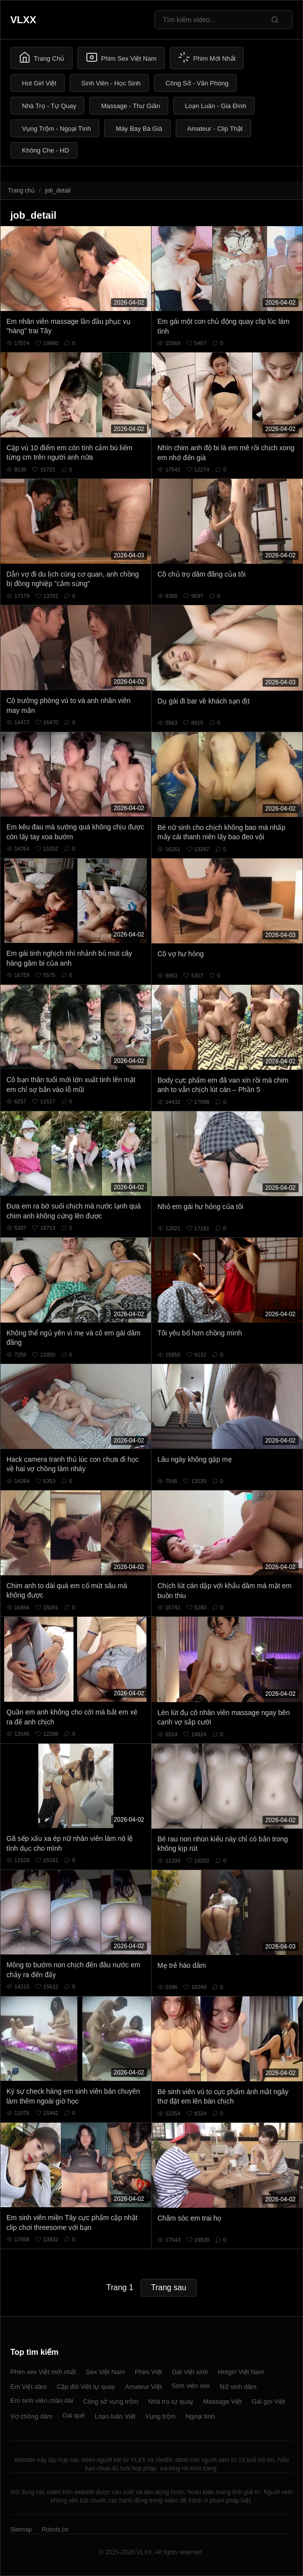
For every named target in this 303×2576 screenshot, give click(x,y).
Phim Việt (148, 2372)
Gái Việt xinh (190, 2372)
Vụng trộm (160, 2416)
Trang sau (168, 2287)
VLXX (23, 19)
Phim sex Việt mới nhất (43, 2372)
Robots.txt (54, 2529)
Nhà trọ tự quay (170, 2401)
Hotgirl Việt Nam (241, 2372)
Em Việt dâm (28, 2386)
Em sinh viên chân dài (41, 2400)
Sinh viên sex (191, 2385)
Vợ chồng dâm (31, 2416)
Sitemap (21, 2529)
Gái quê (73, 2415)
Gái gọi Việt (268, 2401)
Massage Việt (222, 2401)
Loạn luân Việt (115, 2416)
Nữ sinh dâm (238, 2386)
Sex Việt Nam (105, 2372)
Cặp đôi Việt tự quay (86, 2386)
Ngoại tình (200, 2416)
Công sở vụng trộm (110, 2401)
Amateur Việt (143, 2386)
